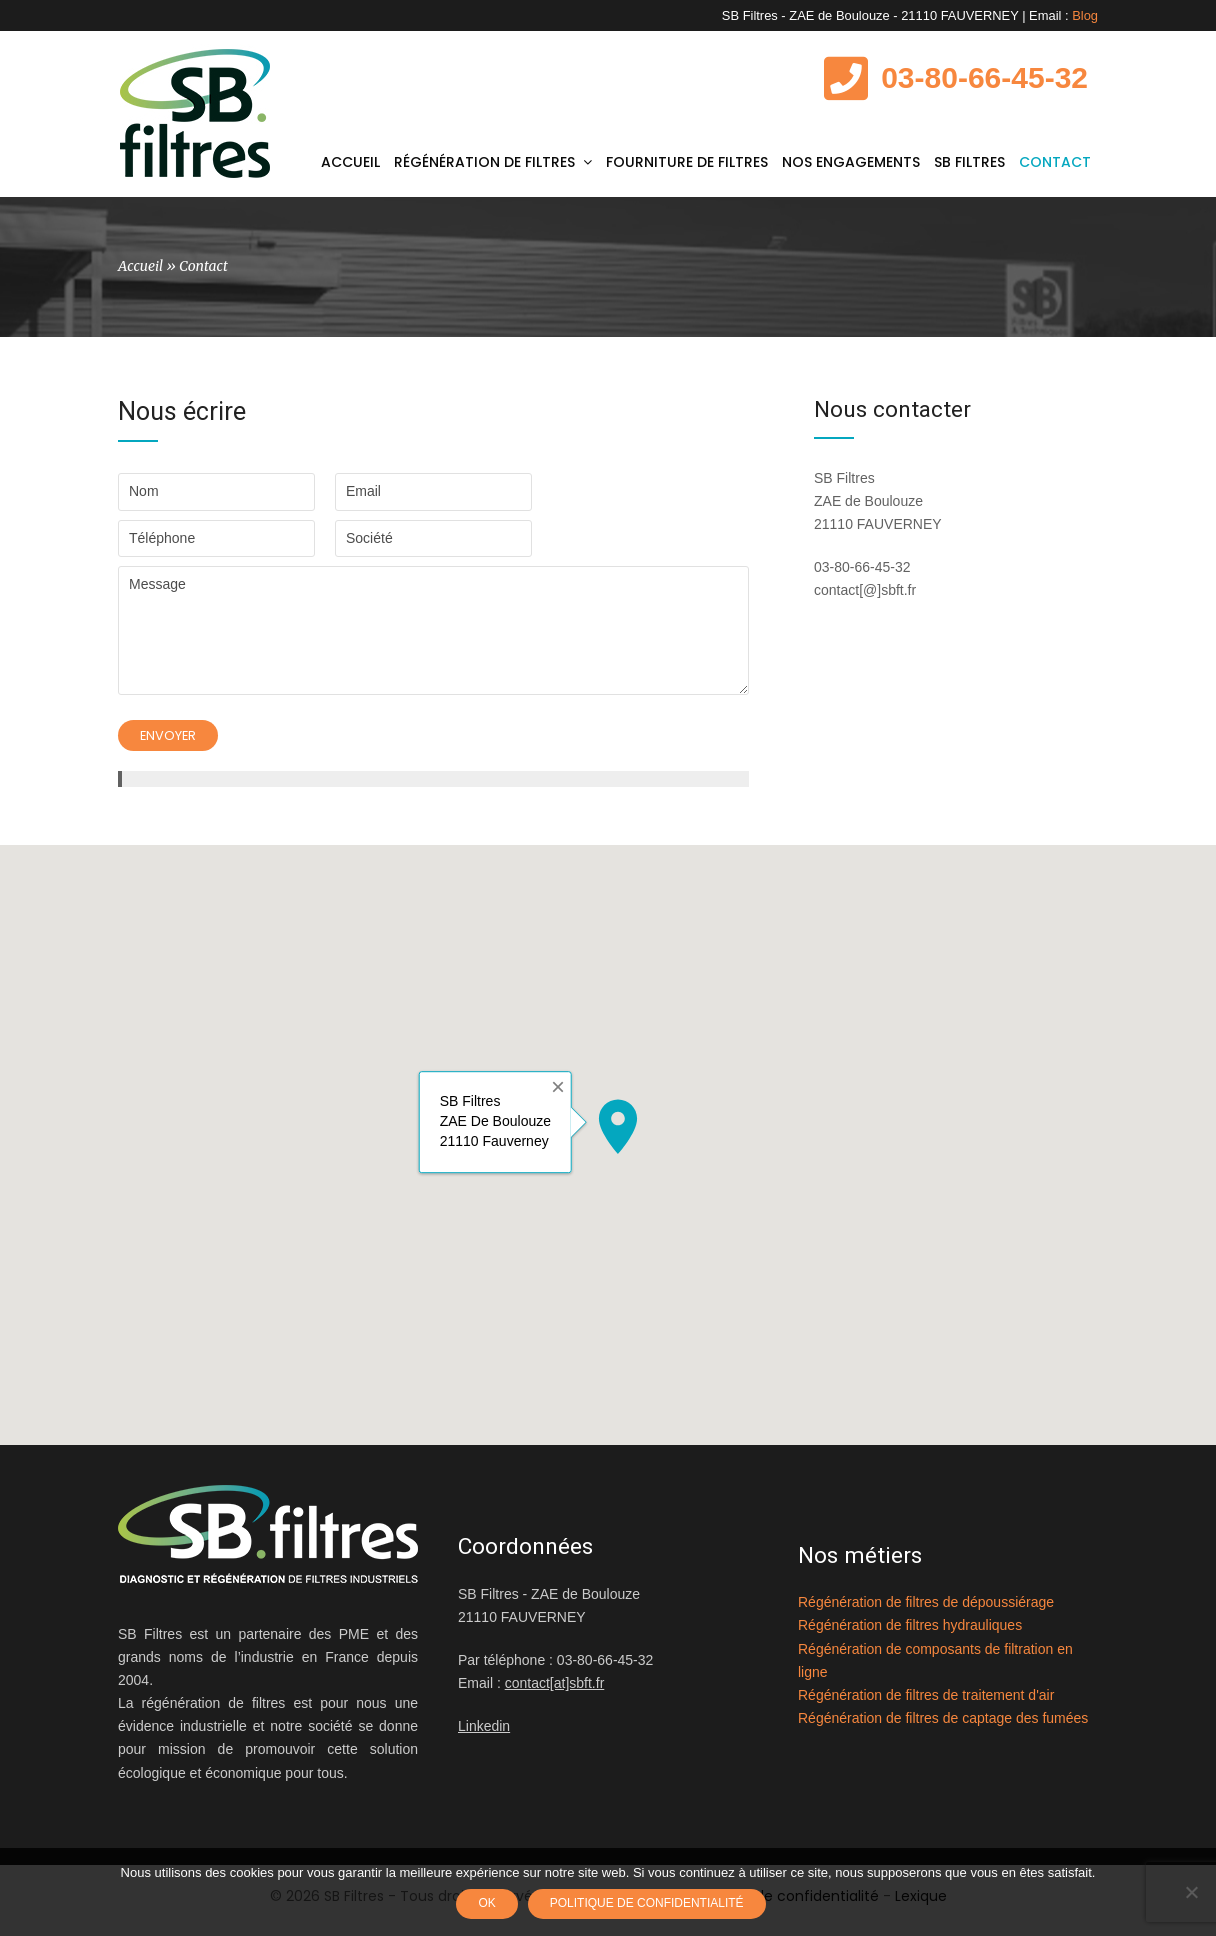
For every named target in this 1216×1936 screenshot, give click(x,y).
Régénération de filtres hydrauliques (910, 1634)
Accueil (140, 273)
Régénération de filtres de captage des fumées (943, 1726)
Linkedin (484, 1735)
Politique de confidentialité (649, 1905)
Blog (1085, 15)
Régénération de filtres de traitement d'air (926, 1703)
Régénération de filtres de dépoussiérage (926, 1611)
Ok (488, 1905)
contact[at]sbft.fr (555, 1692)
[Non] (1191, 1893)
